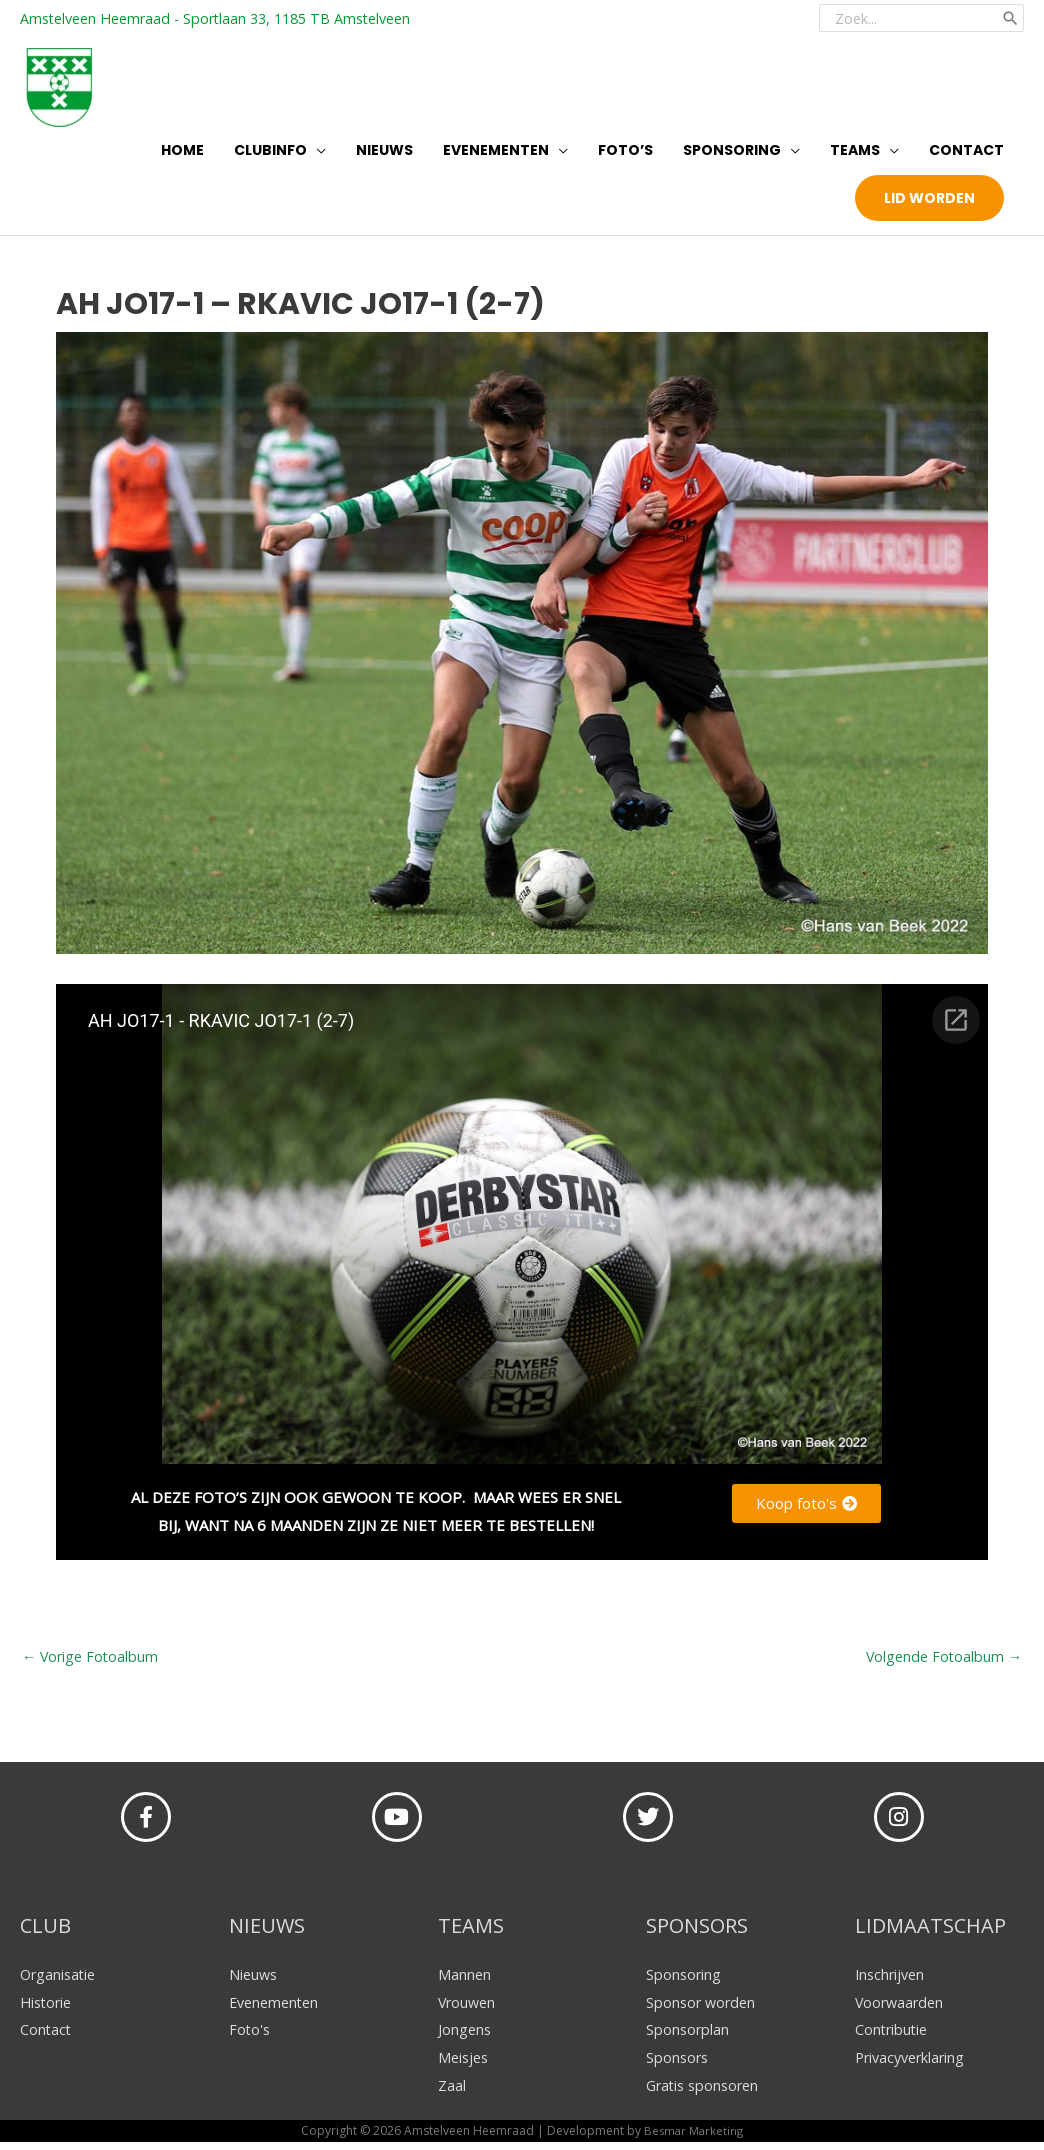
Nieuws (254, 1981)
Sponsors (678, 2065)
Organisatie (60, 1981)
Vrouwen (468, 2009)
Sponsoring (684, 1981)
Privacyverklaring (913, 2065)
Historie (48, 2009)
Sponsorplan (688, 2037)
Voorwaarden (901, 2009)
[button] (929, 203)
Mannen (465, 1981)
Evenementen (277, 2009)
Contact (46, 2037)
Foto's (250, 2037)
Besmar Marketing (693, 2138)
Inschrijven (892, 1981)
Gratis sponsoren (706, 2093)
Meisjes (465, 2065)
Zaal (452, 2093)
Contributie (893, 2037)
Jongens (465, 2037)
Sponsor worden (703, 2009)
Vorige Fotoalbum (92, 1663)
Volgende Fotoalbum (941, 1663)
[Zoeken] (1009, 15)
